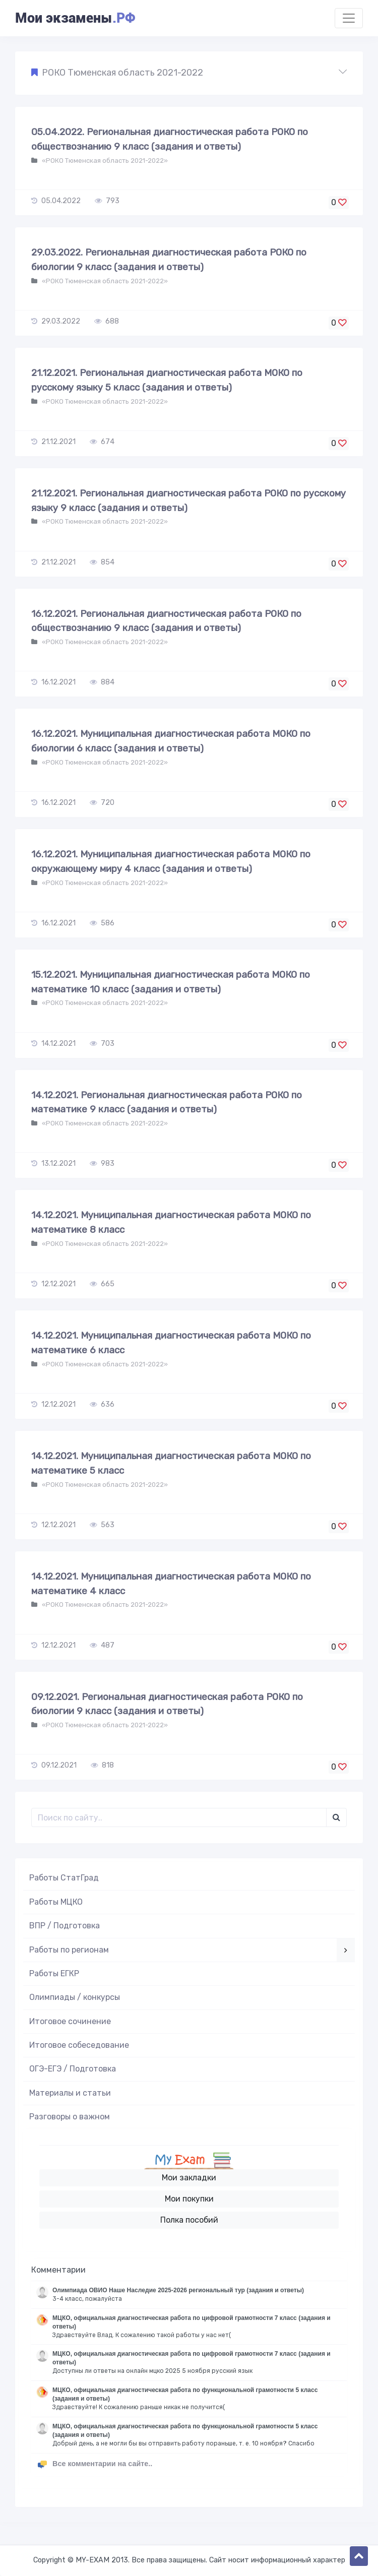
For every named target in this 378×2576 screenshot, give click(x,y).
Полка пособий (189, 2220)
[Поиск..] (179, 1817)
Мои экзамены (75, 18)
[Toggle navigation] (349, 18)
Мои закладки (189, 2177)
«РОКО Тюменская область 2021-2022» (104, 160)
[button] (189, 73)
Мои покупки (189, 2199)
